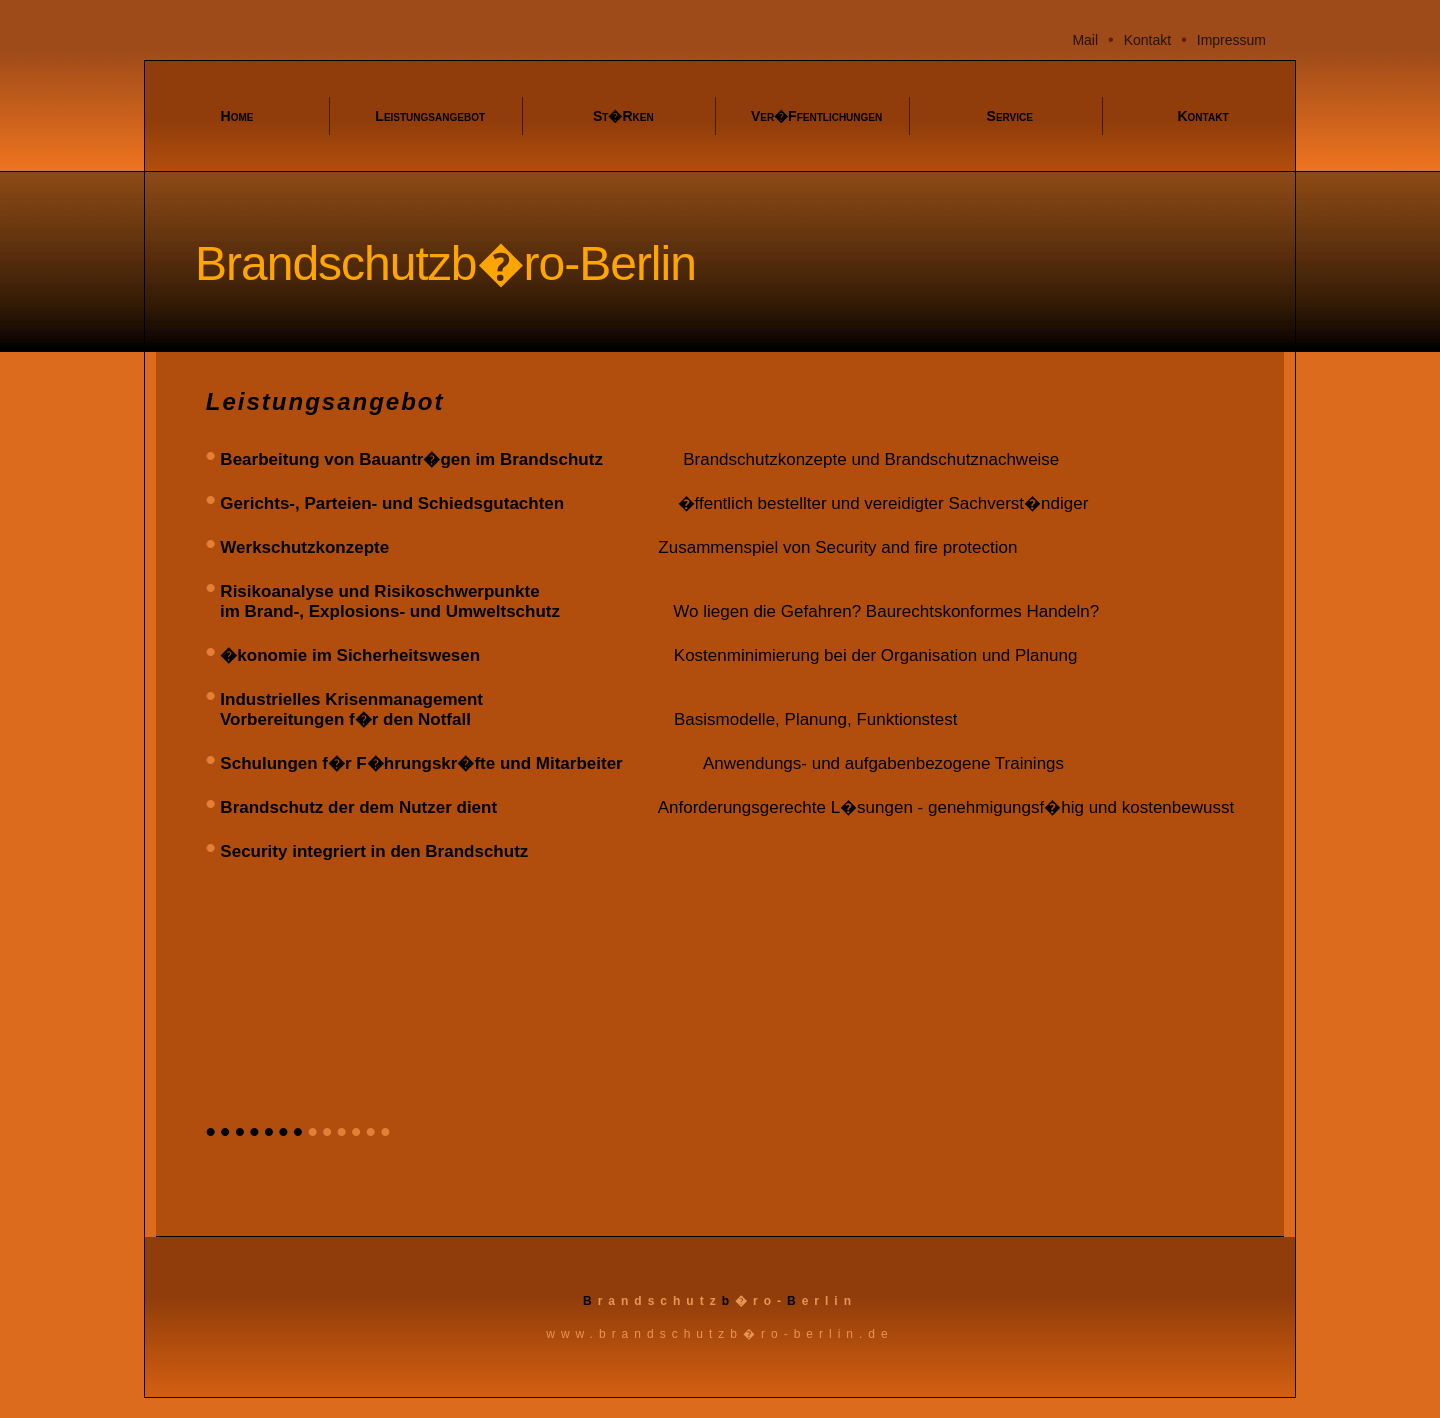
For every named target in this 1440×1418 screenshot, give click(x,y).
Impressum (1231, 40)
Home (237, 116)
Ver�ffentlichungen (816, 116)
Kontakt (1147, 40)
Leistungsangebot (430, 116)
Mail (1085, 40)
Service (1010, 116)
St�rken (623, 116)
